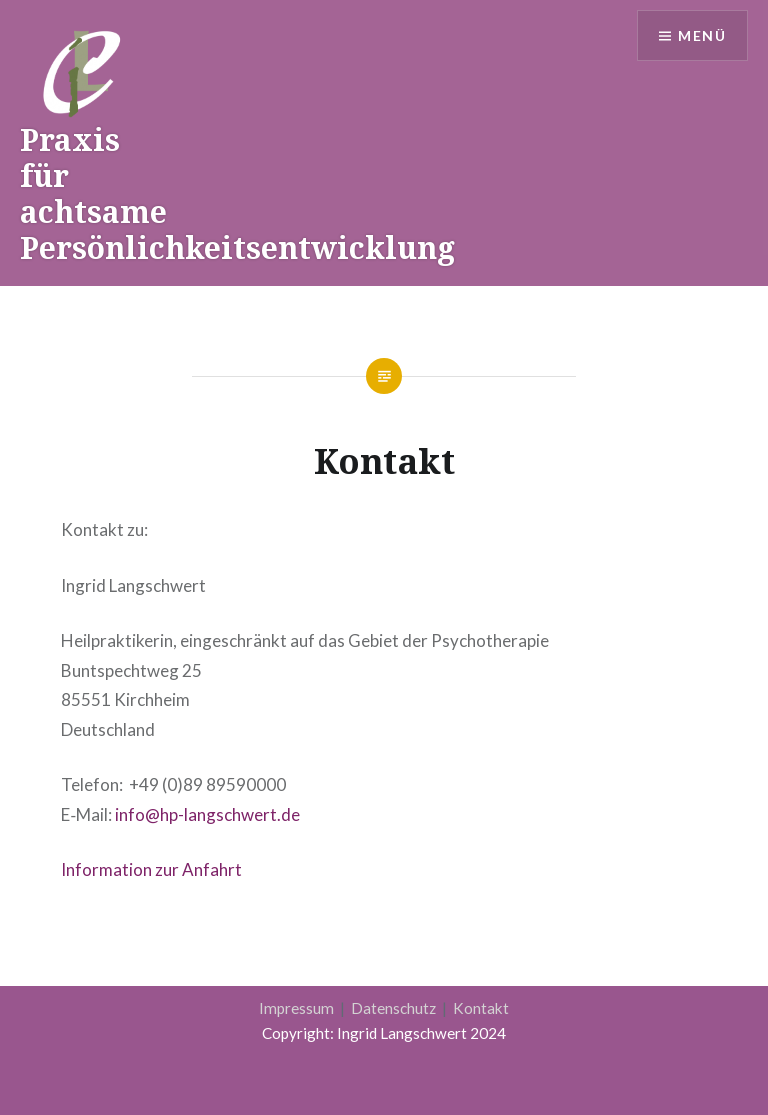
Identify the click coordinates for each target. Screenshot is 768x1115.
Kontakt (481, 1008)
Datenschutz (395, 1008)
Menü (702, 35)
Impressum (298, 1008)
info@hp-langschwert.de (207, 814)
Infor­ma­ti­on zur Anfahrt (151, 869)
